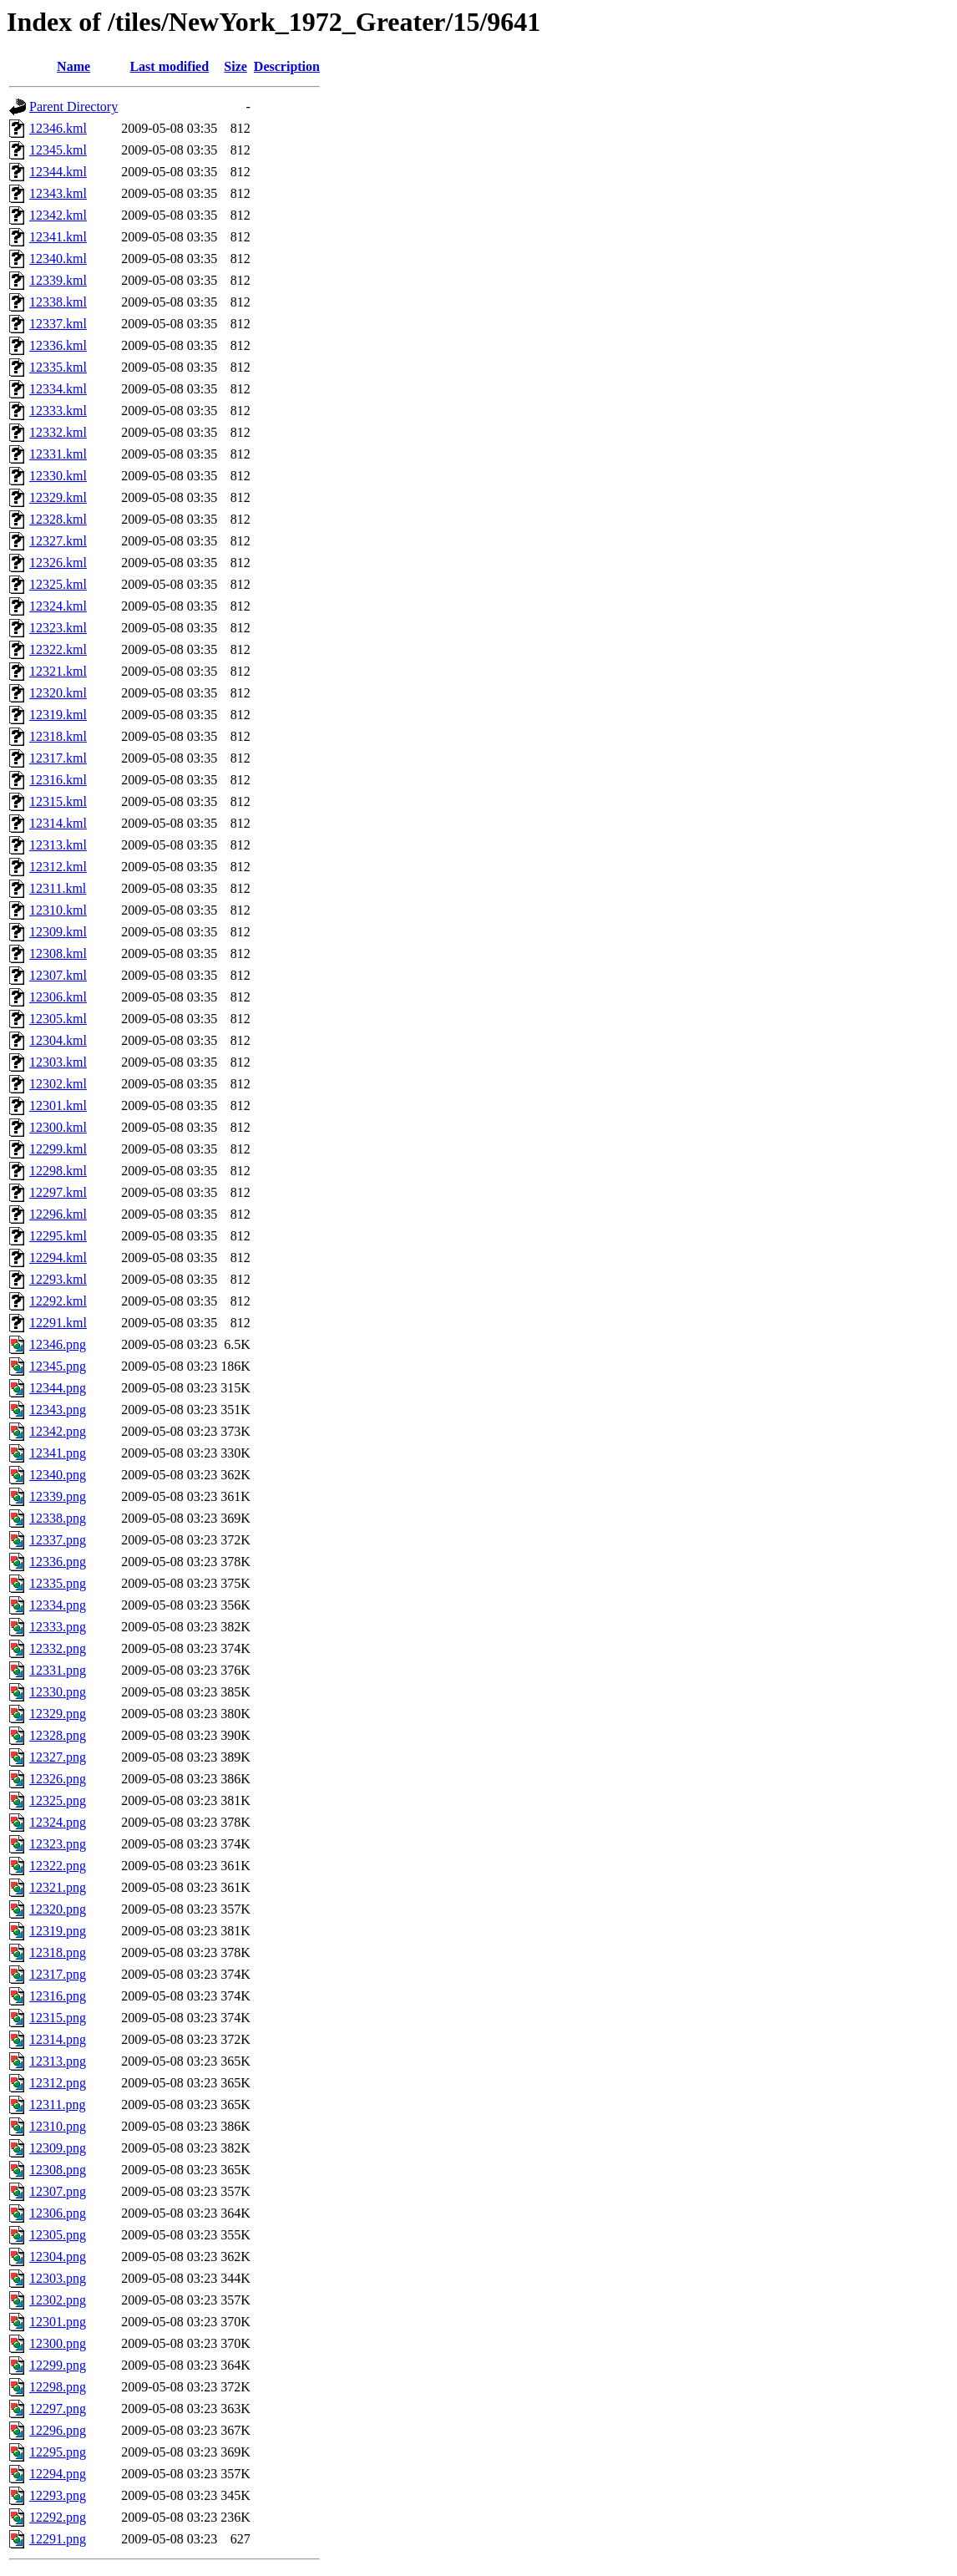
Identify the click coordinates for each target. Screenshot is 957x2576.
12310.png (57, 2126)
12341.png (57, 1453)
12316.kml (58, 780)
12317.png (57, 1974)
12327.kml (58, 541)
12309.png (57, 2148)
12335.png (57, 1583)
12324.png (57, 1822)
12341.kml (58, 237)
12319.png (57, 1931)
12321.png (57, 1887)
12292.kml (58, 1301)
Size (235, 66)
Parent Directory (73, 106)
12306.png (57, 2213)
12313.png (57, 2061)
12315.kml (58, 801)
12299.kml (58, 1149)
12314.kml (58, 823)
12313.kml (58, 845)
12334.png (57, 1605)
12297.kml (58, 1192)
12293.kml (58, 1279)
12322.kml (58, 649)
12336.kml (58, 345)
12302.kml (58, 1084)
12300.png (57, 2343)
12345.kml (58, 150)
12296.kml (58, 1214)
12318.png (57, 1952)
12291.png (57, 2539)
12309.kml (58, 932)
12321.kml (58, 671)
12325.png (57, 1800)
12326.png (57, 1779)
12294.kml (58, 1257)
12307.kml (58, 975)
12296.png (57, 2430)
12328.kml (58, 519)
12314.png (57, 2039)
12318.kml (58, 736)
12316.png (57, 1996)
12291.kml (58, 1323)
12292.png (57, 2517)
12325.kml (58, 584)
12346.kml (58, 128)
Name (73, 66)
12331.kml (58, 454)
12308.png (57, 2170)
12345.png (57, 1366)
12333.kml (58, 410)
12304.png (57, 2256)
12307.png (57, 2191)
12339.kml (58, 280)
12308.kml (58, 953)
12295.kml (58, 1236)
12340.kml (58, 258)
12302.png (57, 2300)
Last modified (169, 66)
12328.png (57, 1735)
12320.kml (58, 693)
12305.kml (58, 1019)
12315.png (57, 2018)
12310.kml (58, 910)
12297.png (57, 2408)
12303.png (57, 2278)
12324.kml (58, 606)
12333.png (57, 1627)
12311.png (57, 2104)
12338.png (57, 1518)
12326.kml (58, 562)
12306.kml (58, 997)
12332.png (57, 1648)
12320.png (57, 1909)
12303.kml (58, 1062)
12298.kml (58, 1171)
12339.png (57, 1496)
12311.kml (57, 888)
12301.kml (58, 1105)
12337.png (57, 1540)
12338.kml (58, 302)
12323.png (57, 1844)
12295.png (57, 2452)
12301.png (57, 2322)
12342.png (57, 1431)
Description (287, 66)
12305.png (57, 2235)
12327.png (57, 1757)
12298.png (57, 2387)
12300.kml (58, 1127)
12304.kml (58, 1040)
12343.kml (58, 193)
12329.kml (58, 497)
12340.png (57, 1475)
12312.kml (58, 867)
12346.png (57, 1344)
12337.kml (58, 324)
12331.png (57, 1670)
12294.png (57, 2474)
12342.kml (58, 215)
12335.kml (58, 367)
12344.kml (58, 172)
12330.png (57, 1692)
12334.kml (58, 389)
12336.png (57, 1561)
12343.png (57, 1409)
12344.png (57, 1388)
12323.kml (58, 628)
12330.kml (58, 476)
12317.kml (58, 758)
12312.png (57, 2083)
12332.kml (58, 432)
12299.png (57, 2365)
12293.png (57, 2495)
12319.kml (58, 714)
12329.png (57, 1713)
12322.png (57, 1865)
